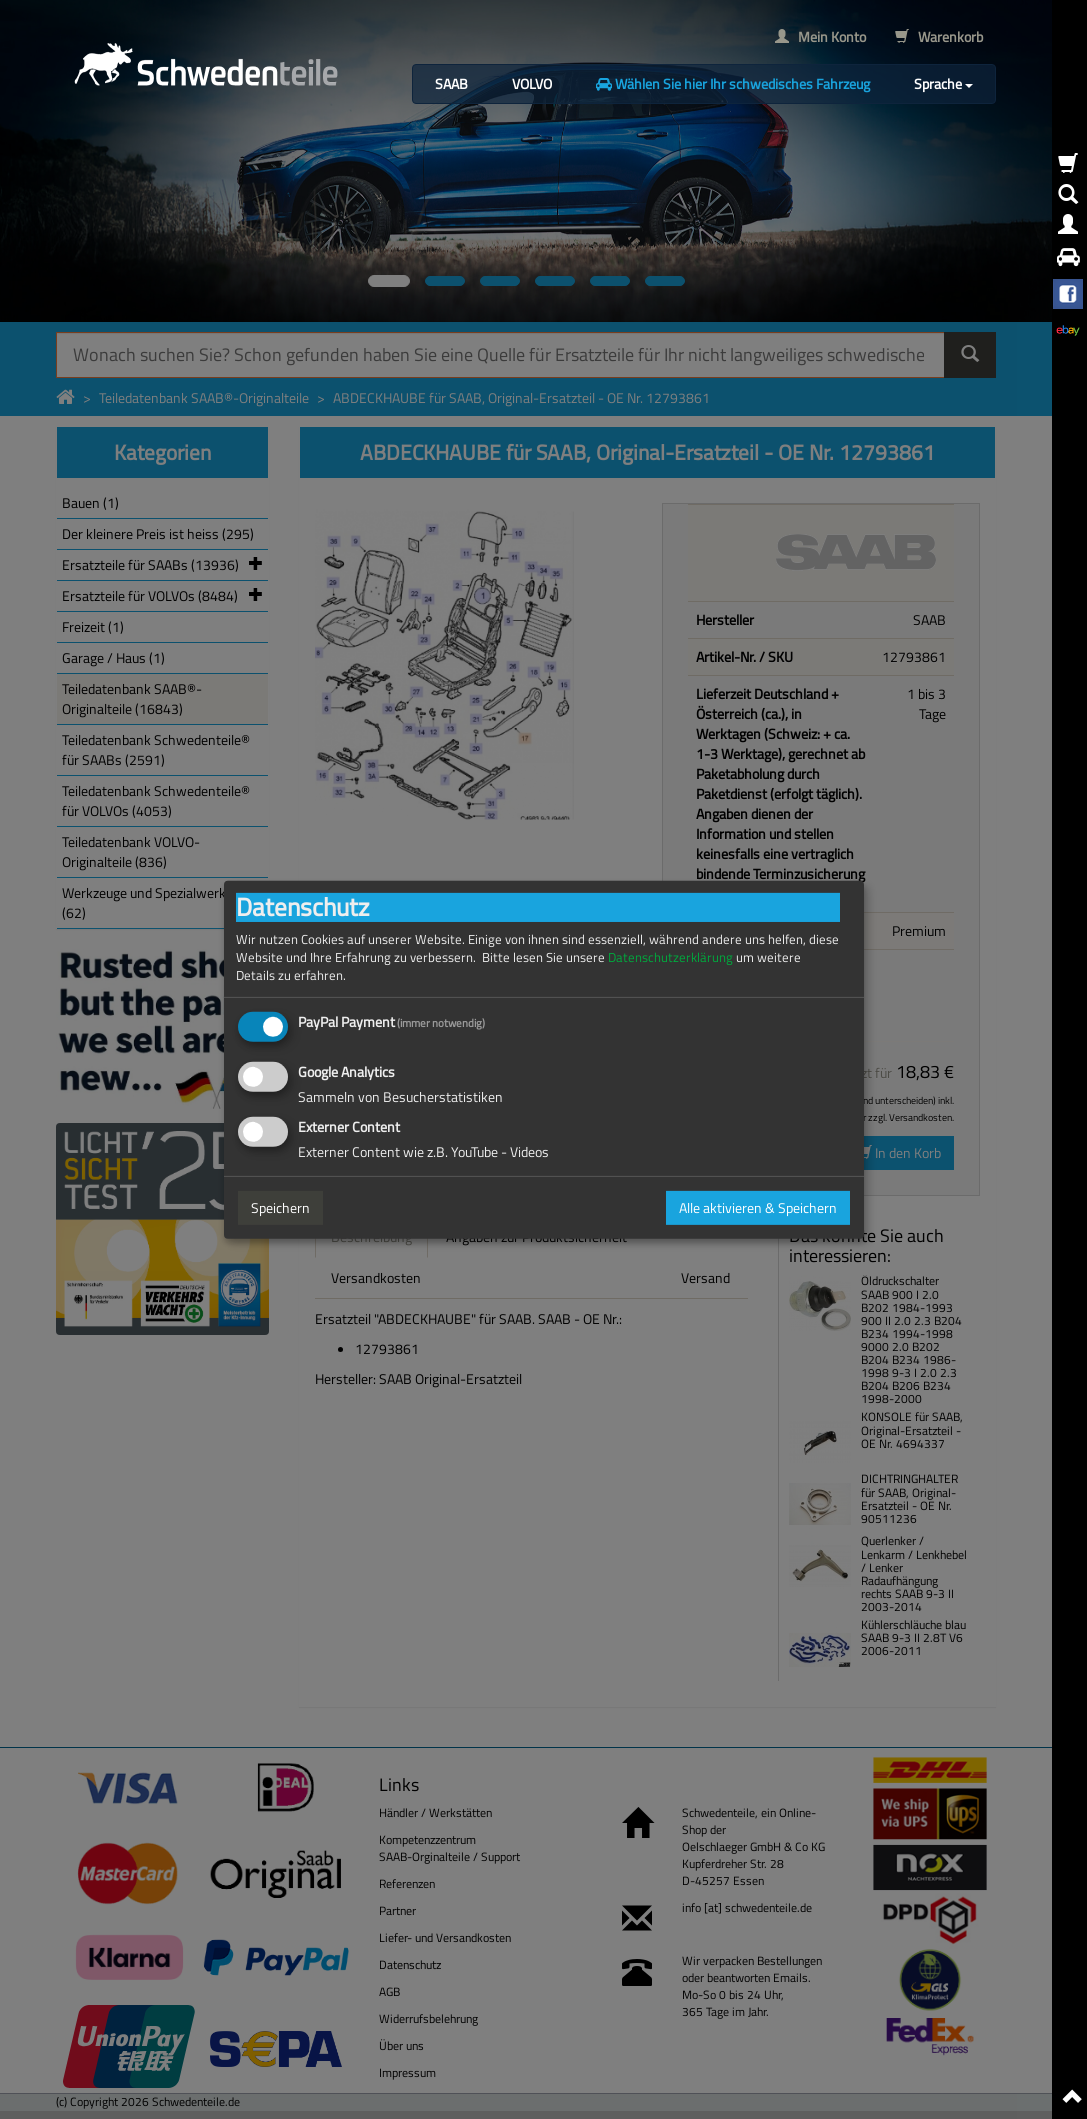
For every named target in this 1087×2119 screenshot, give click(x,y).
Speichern (280, 1207)
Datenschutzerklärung (670, 956)
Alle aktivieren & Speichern (758, 1207)
